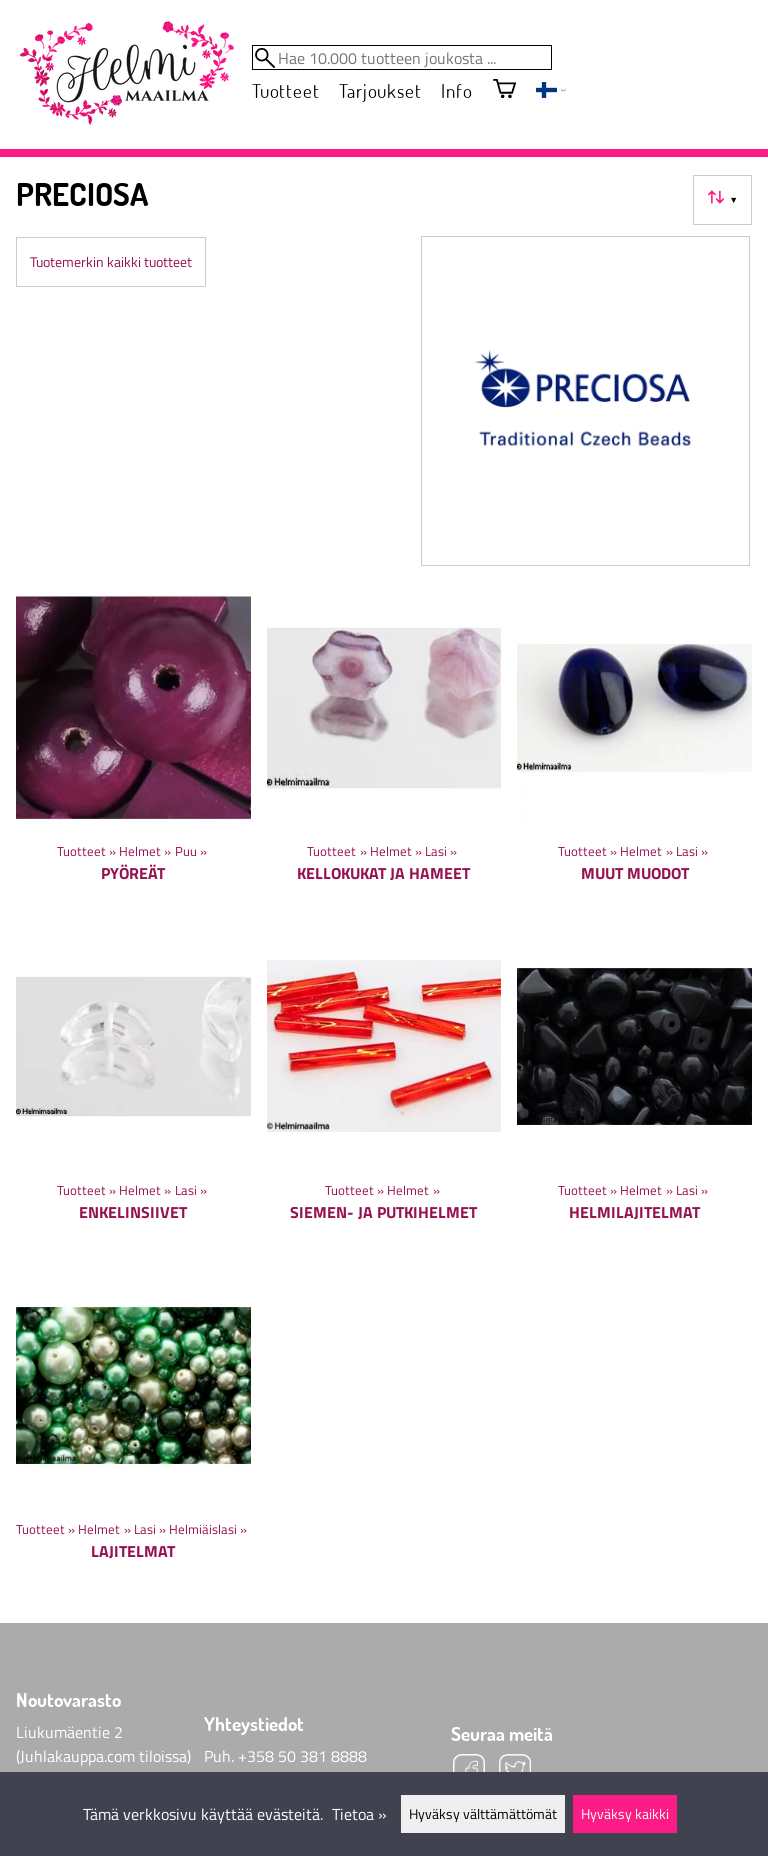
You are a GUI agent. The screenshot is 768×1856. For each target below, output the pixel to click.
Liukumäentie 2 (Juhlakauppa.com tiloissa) (103, 1744)
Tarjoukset (380, 90)
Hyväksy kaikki (625, 1814)
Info (456, 90)
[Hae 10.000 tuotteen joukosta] (402, 57)
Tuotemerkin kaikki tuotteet (111, 262)
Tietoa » (359, 1814)
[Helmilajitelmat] (634, 1090)
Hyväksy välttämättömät (483, 1814)
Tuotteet (285, 90)
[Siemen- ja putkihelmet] (384, 1090)
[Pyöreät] (133, 752)
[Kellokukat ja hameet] (384, 752)
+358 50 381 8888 (302, 1756)
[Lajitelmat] (133, 1429)
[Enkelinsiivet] (133, 1090)
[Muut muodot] (634, 752)
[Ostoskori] (504, 90)
